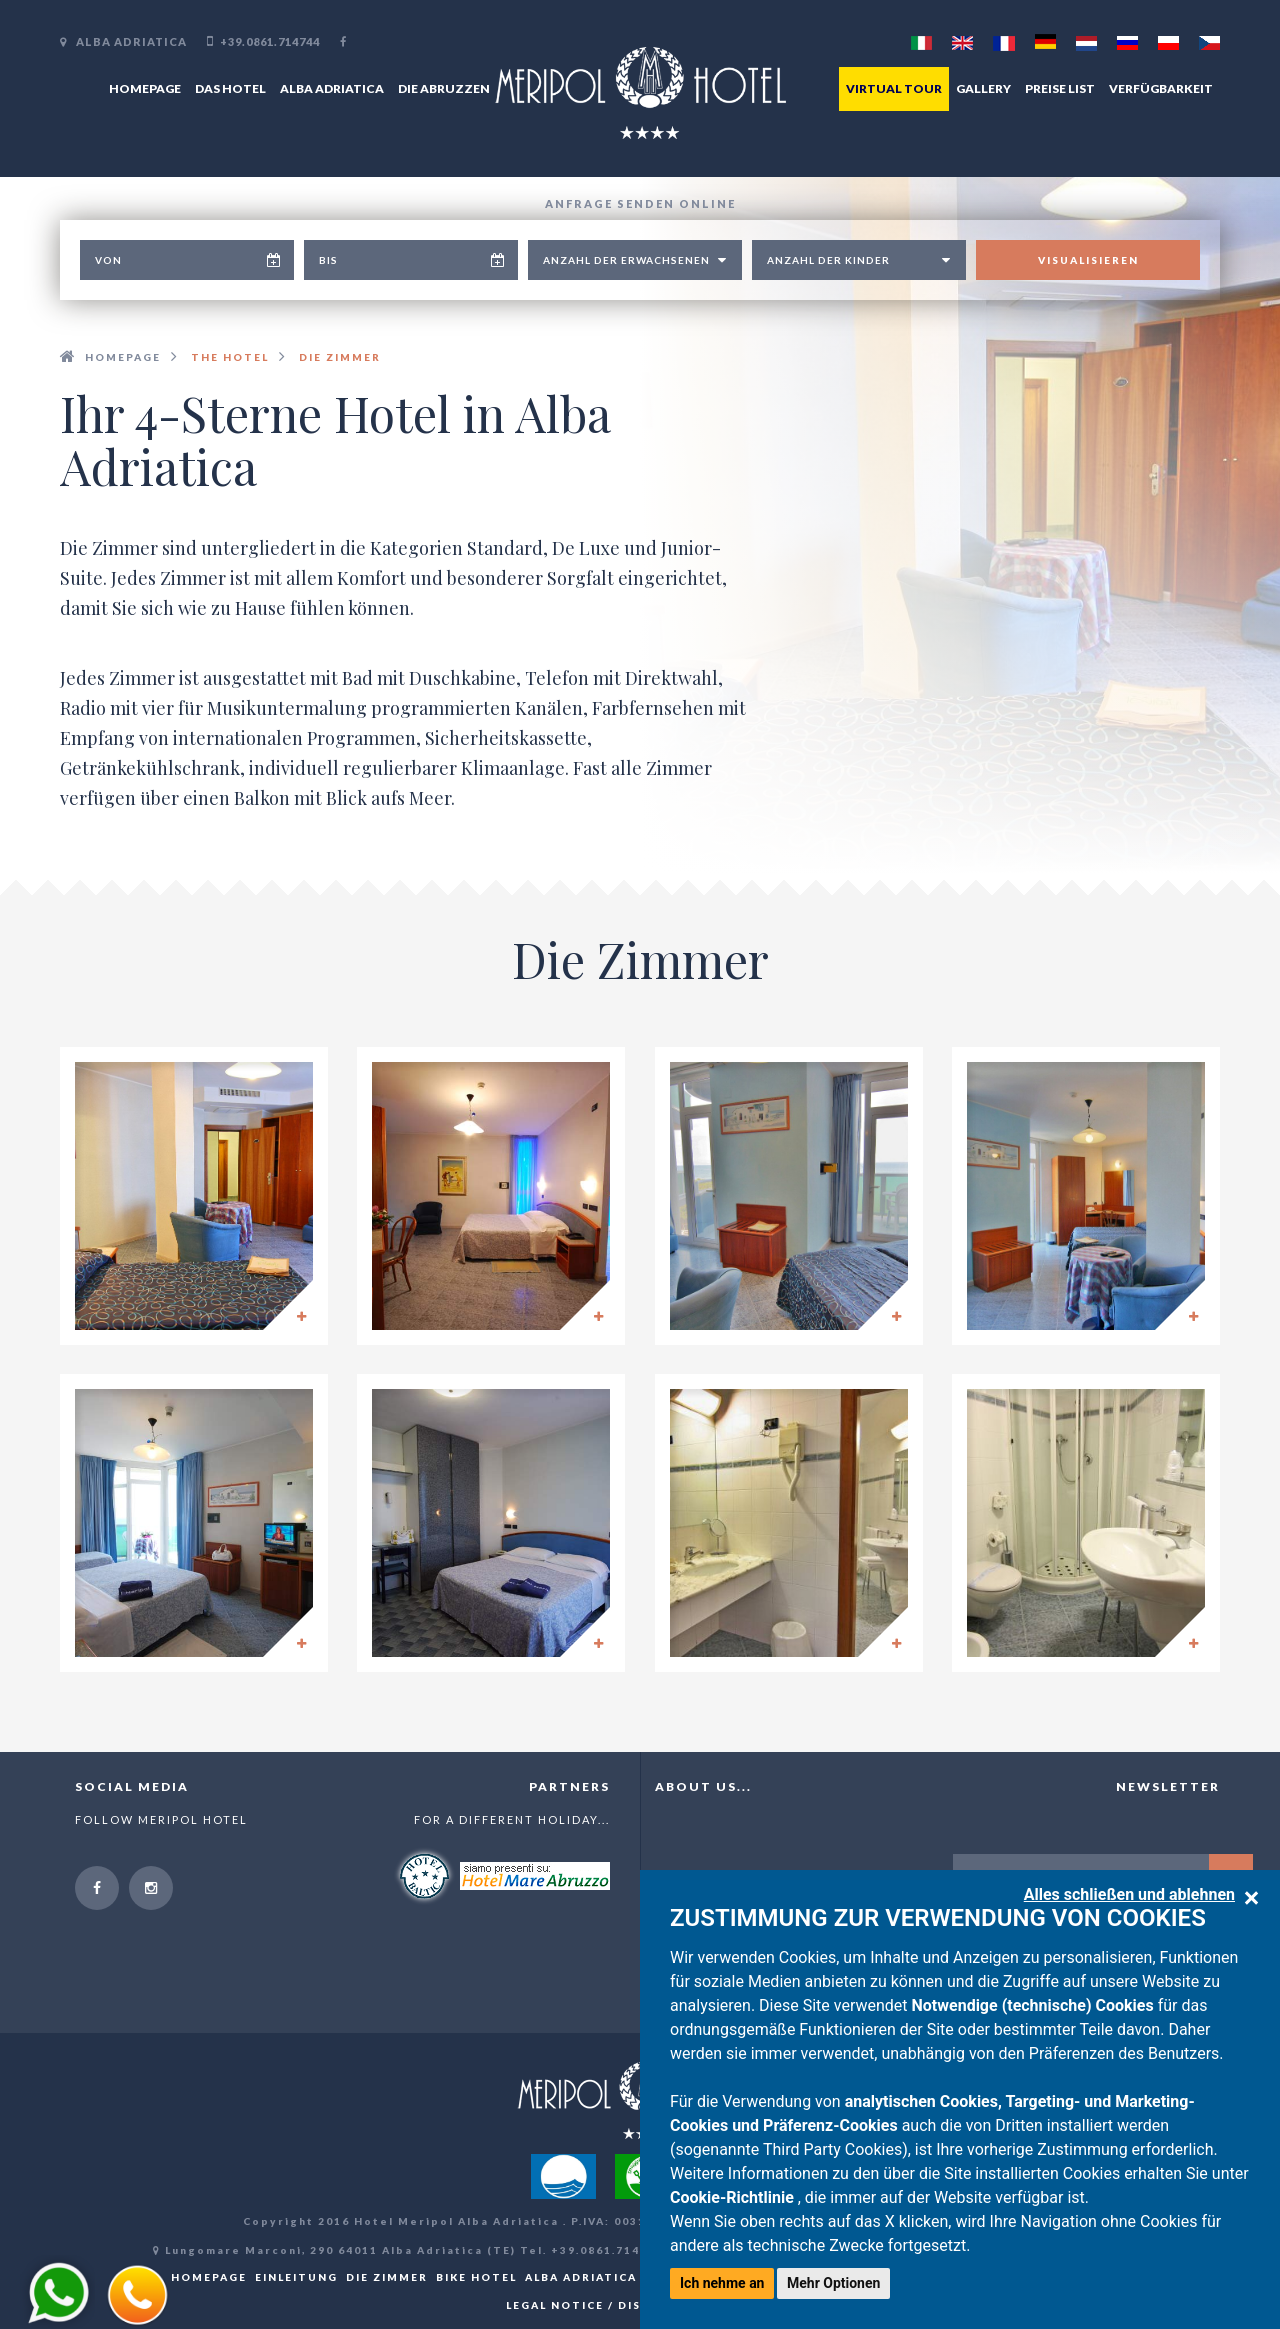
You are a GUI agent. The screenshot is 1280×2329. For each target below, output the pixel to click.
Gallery (983, 88)
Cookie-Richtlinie (734, 2197)
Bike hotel (476, 2277)
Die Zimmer (387, 2277)
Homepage (145, 88)
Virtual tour (894, 88)
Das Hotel (230, 88)
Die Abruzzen (444, 88)
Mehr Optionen (833, 2283)
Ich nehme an (722, 2283)
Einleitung (296, 2277)
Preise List (1060, 88)
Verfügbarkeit (1161, 88)
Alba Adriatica (332, 88)
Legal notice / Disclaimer (603, 2305)
